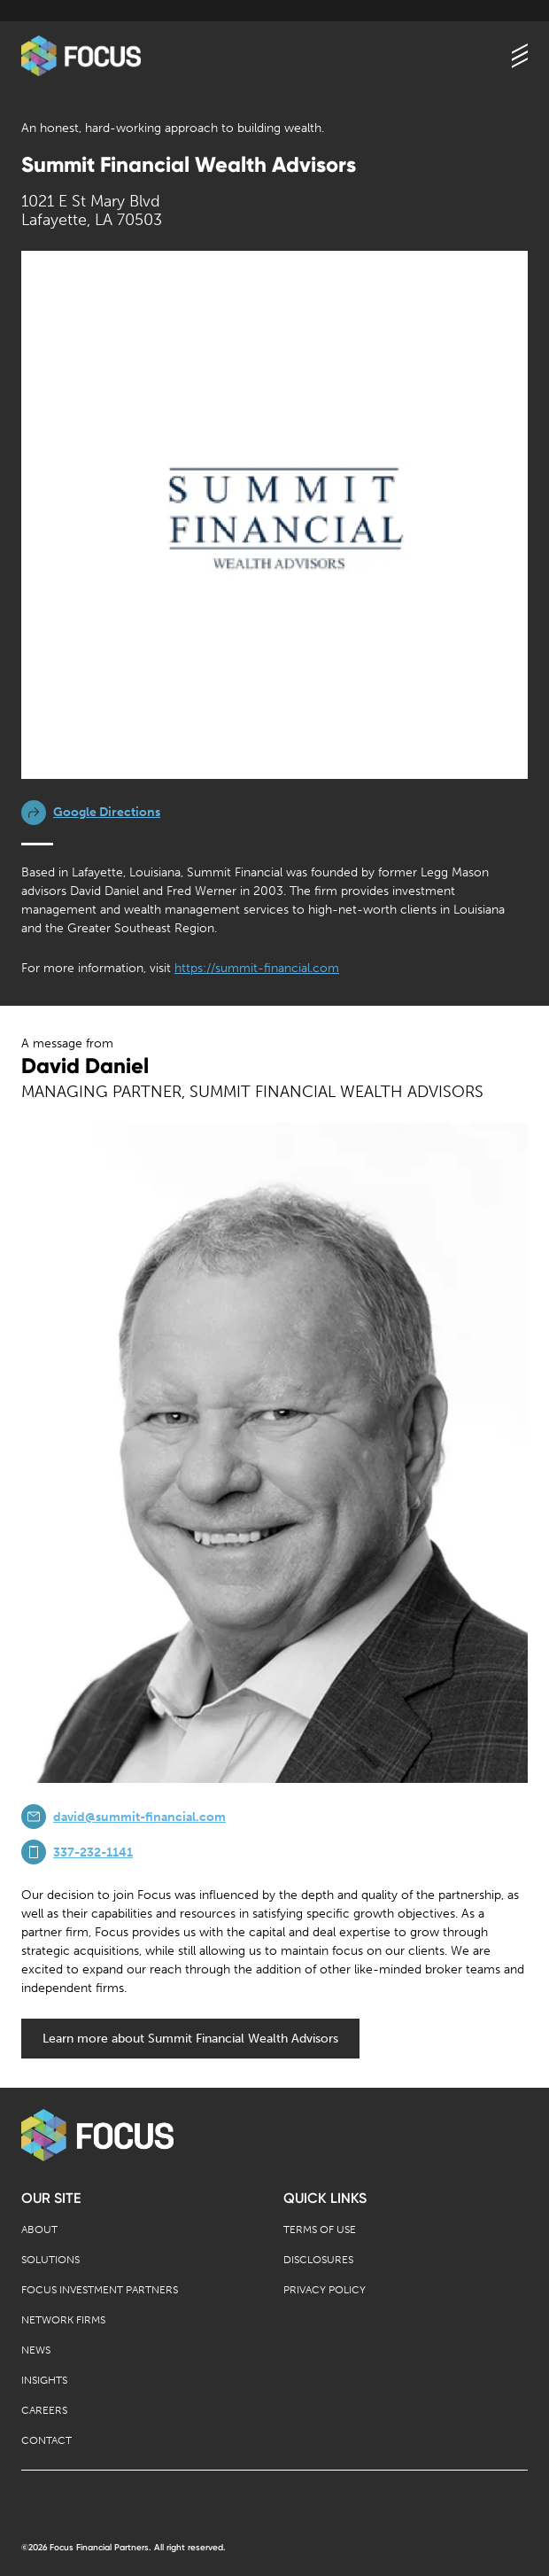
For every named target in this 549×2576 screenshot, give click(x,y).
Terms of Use (319, 2229)
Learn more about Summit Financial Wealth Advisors (190, 2038)
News (35, 2350)
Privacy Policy (324, 2290)
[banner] (81, 55)
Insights (44, 2380)
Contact (46, 2440)
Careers (44, 2410)
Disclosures (318, 2259)
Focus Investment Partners (99, 2290)
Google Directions (106, 812)
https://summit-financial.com (256, 968)
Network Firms (63, 2320)
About (39, 2229)
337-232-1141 (93, 1852)
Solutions (50, 2259)
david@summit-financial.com (139, 1817)
